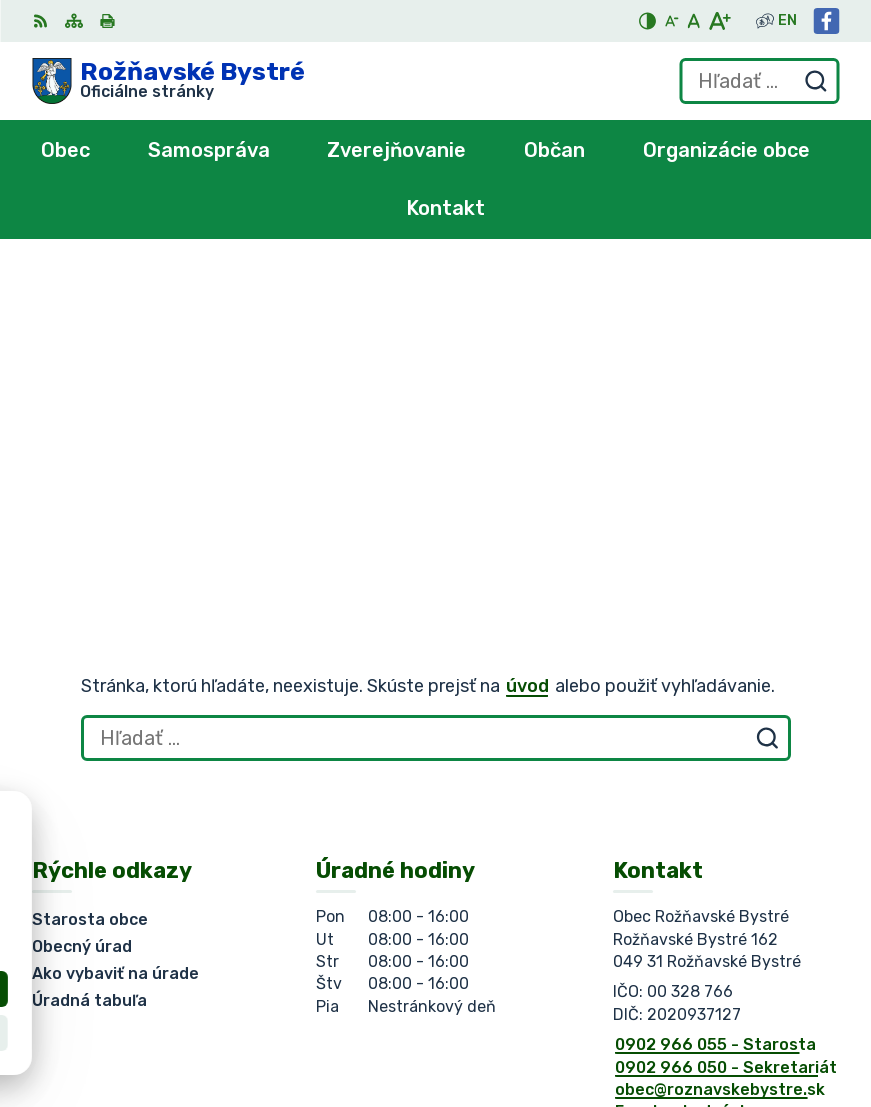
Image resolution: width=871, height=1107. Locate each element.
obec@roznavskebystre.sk (720, 749)
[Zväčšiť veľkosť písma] (719, 21)
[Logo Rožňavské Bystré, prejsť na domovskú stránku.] (168, 81)
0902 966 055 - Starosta (715, 704)
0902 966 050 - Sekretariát (726, 727)
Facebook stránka (687, 771)
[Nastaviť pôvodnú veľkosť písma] (693, 21)
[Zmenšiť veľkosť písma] (672, 21)
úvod (527, 346)
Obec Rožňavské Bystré (256, 906)
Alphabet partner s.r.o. (328, 887)
